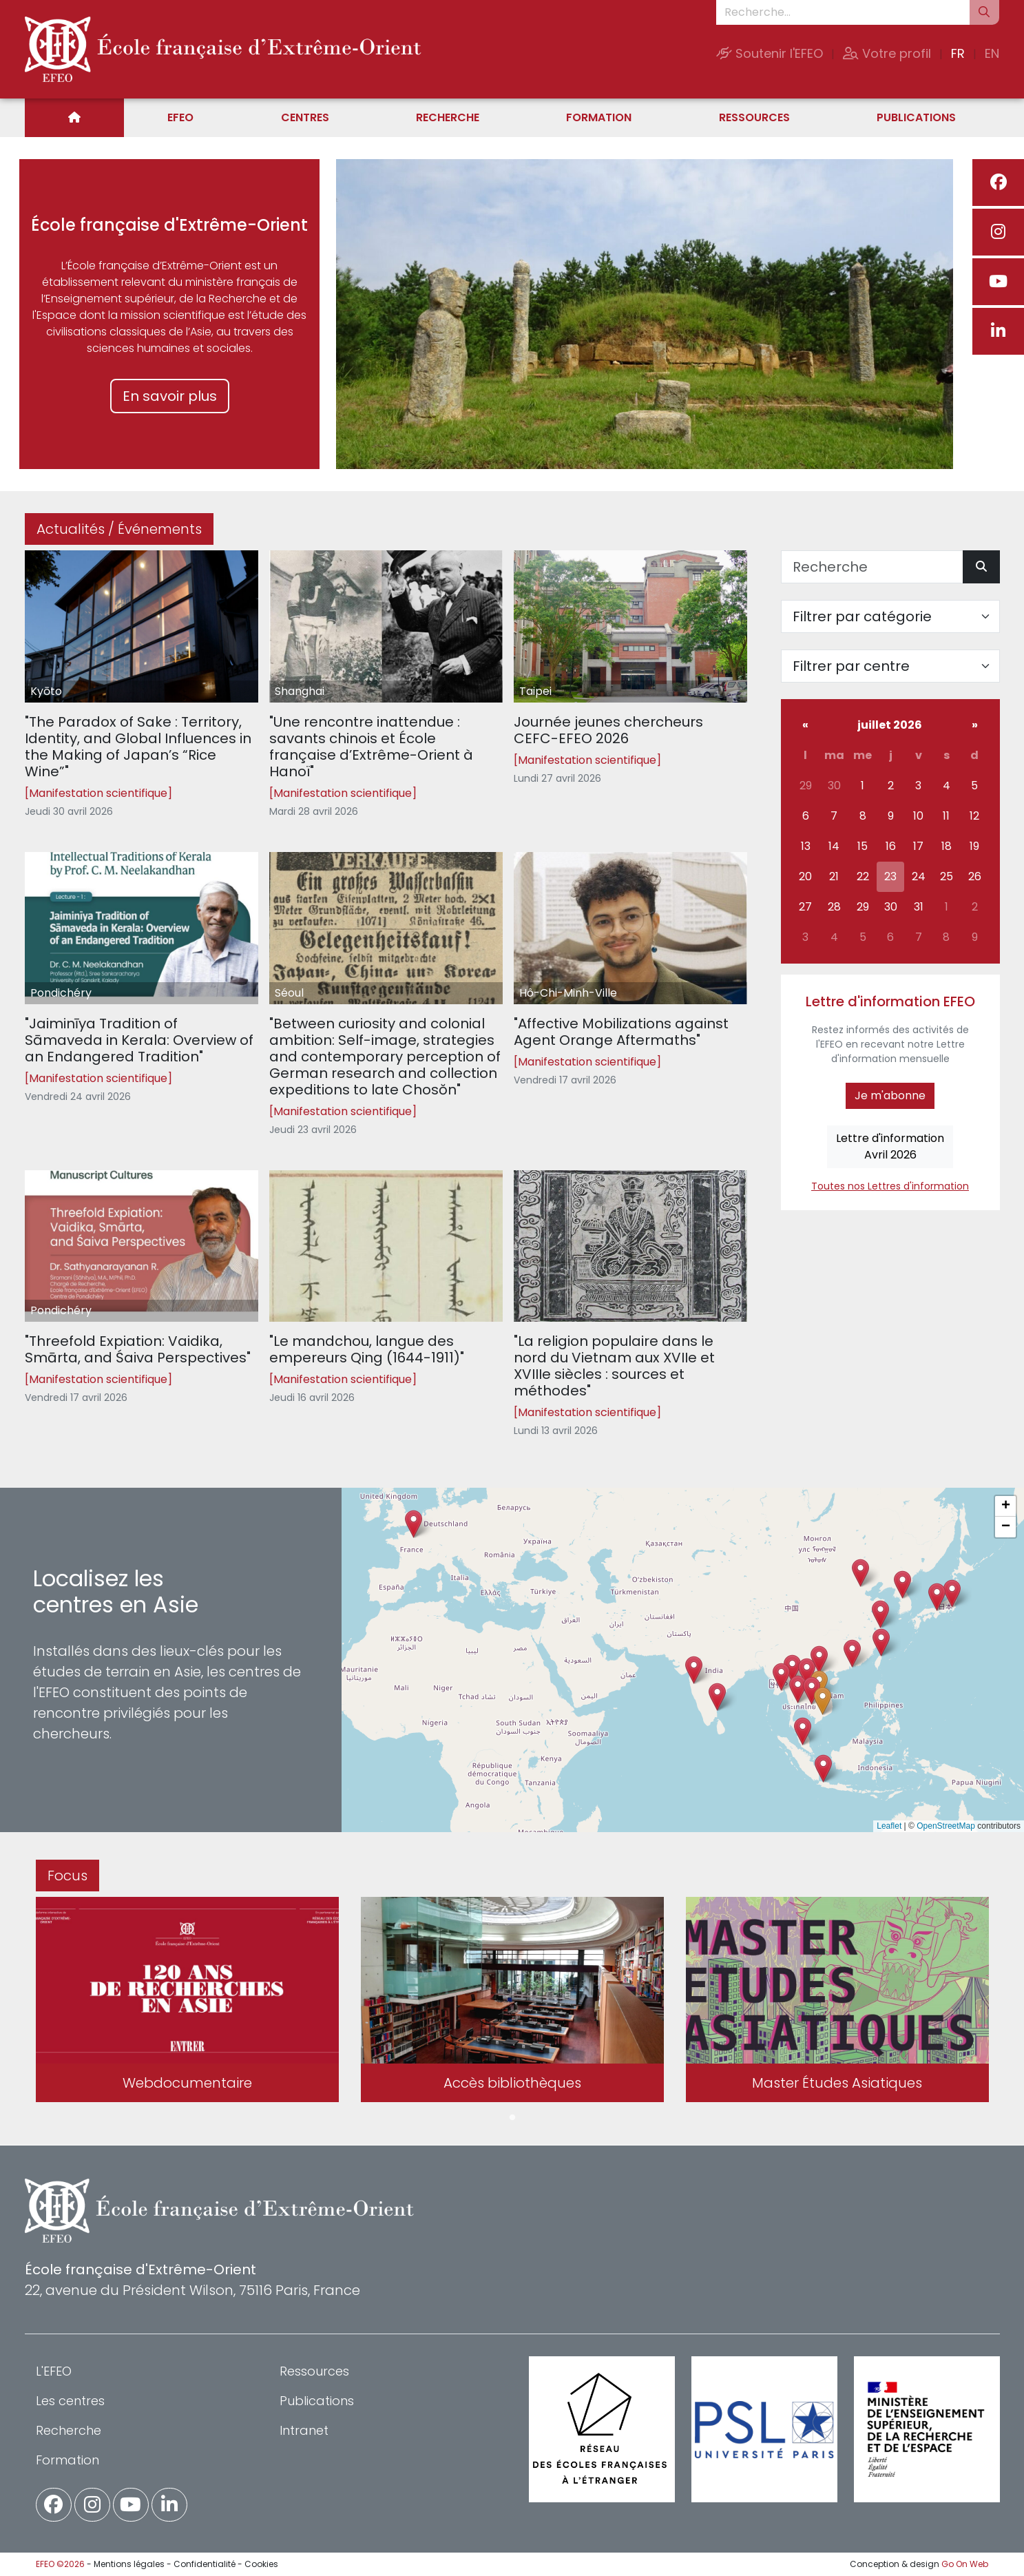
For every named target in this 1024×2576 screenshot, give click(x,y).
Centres (305, 117)
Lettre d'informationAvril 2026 (890, 1146)
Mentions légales (129, 2564)
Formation (598, 117)
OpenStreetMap (946, 1826)
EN (992, 53)
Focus (67, 1875)
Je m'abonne (890, 1095)
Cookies (261, 2564)
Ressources (754, 117)
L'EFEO (54, 2371)
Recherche (447, 117)
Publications (916, 117)
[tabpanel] (187, 2002)
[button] (797, 1689)
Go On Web (964, 2564)
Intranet (304, 2430)
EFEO (180, 117)
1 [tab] (512, 2118)
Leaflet (889, 1826)
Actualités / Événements (119, 529)
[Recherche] (872, 566)
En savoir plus (170, 396)
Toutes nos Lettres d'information (890, 1186)
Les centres (70, 2400)
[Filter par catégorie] (890, 616)
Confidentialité (205, 2564)
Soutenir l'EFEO (769, 53)
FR (958, 53)
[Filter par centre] (890, 666)
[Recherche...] (843, 12)
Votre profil (887, 53)
